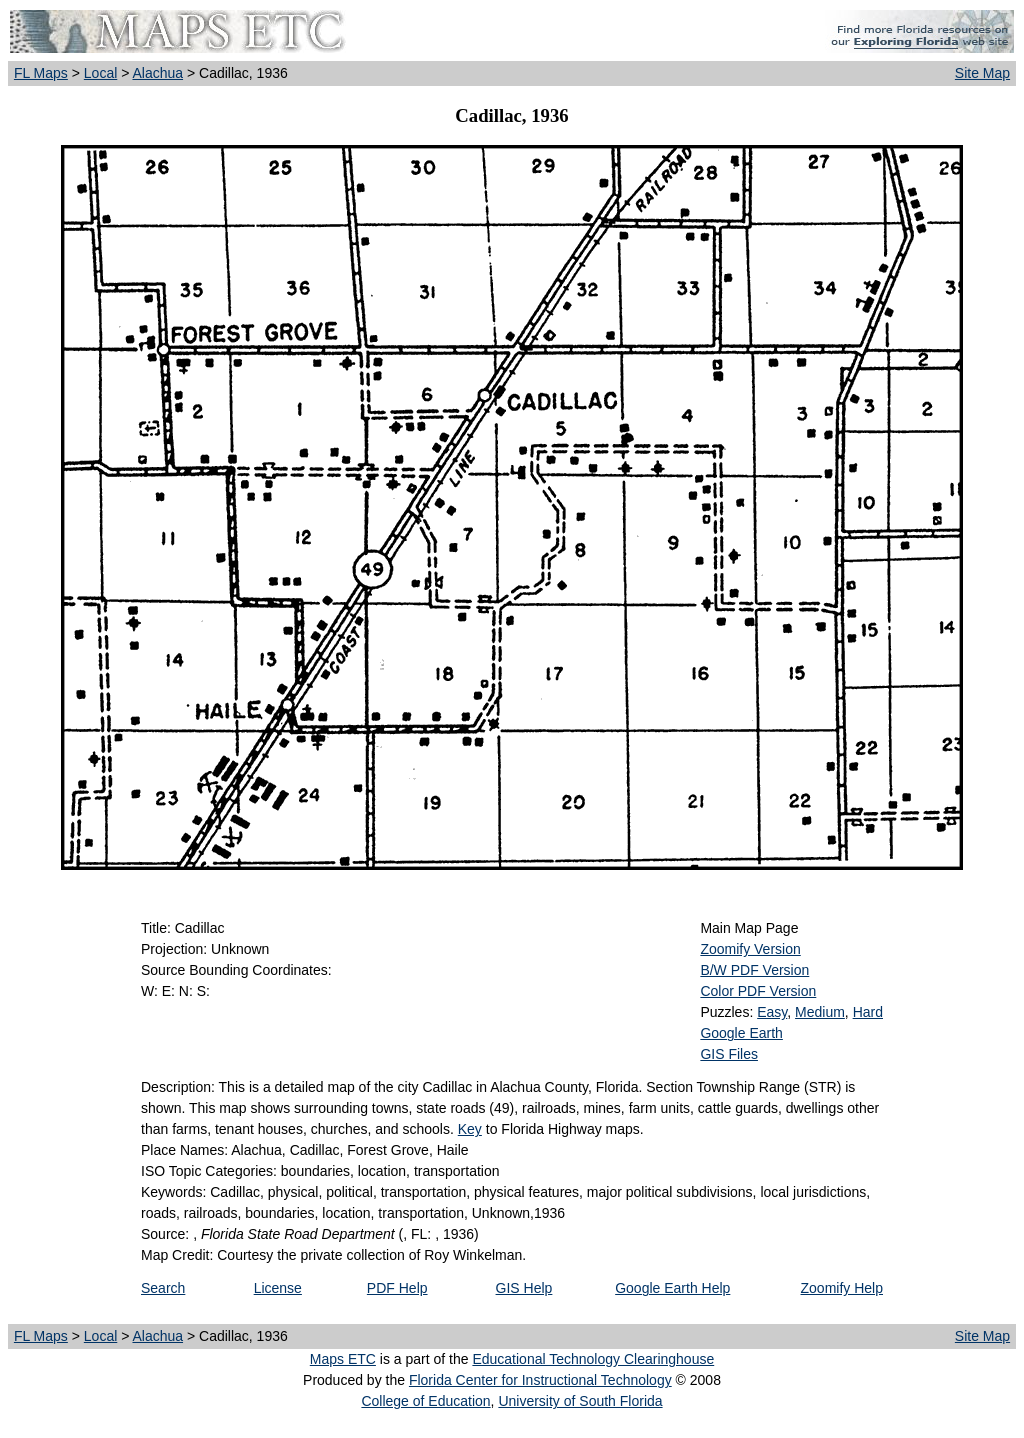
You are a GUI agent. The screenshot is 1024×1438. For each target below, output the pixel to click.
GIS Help (524, 1288)
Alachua (157, 73)
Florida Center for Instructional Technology (540, 1380)
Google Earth (741, 1033)
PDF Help (397, 1288)
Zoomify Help (842, 1288)
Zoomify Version (750, 949)
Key (470, 1129)
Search (163, 1288)
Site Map (982, 73)
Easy (772, 1012)
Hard (868, 1012)
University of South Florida (580, 1401)
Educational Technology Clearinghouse (593, 1359)
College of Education (425, 1401)
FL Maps (41, 73)
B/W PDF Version (754, 970)
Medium (820, 1012)
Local (100, 73)
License (278, 1288)
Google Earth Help (672, 1288)
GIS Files (729, 1054)
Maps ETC (343, 1359)
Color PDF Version (758, 991)
